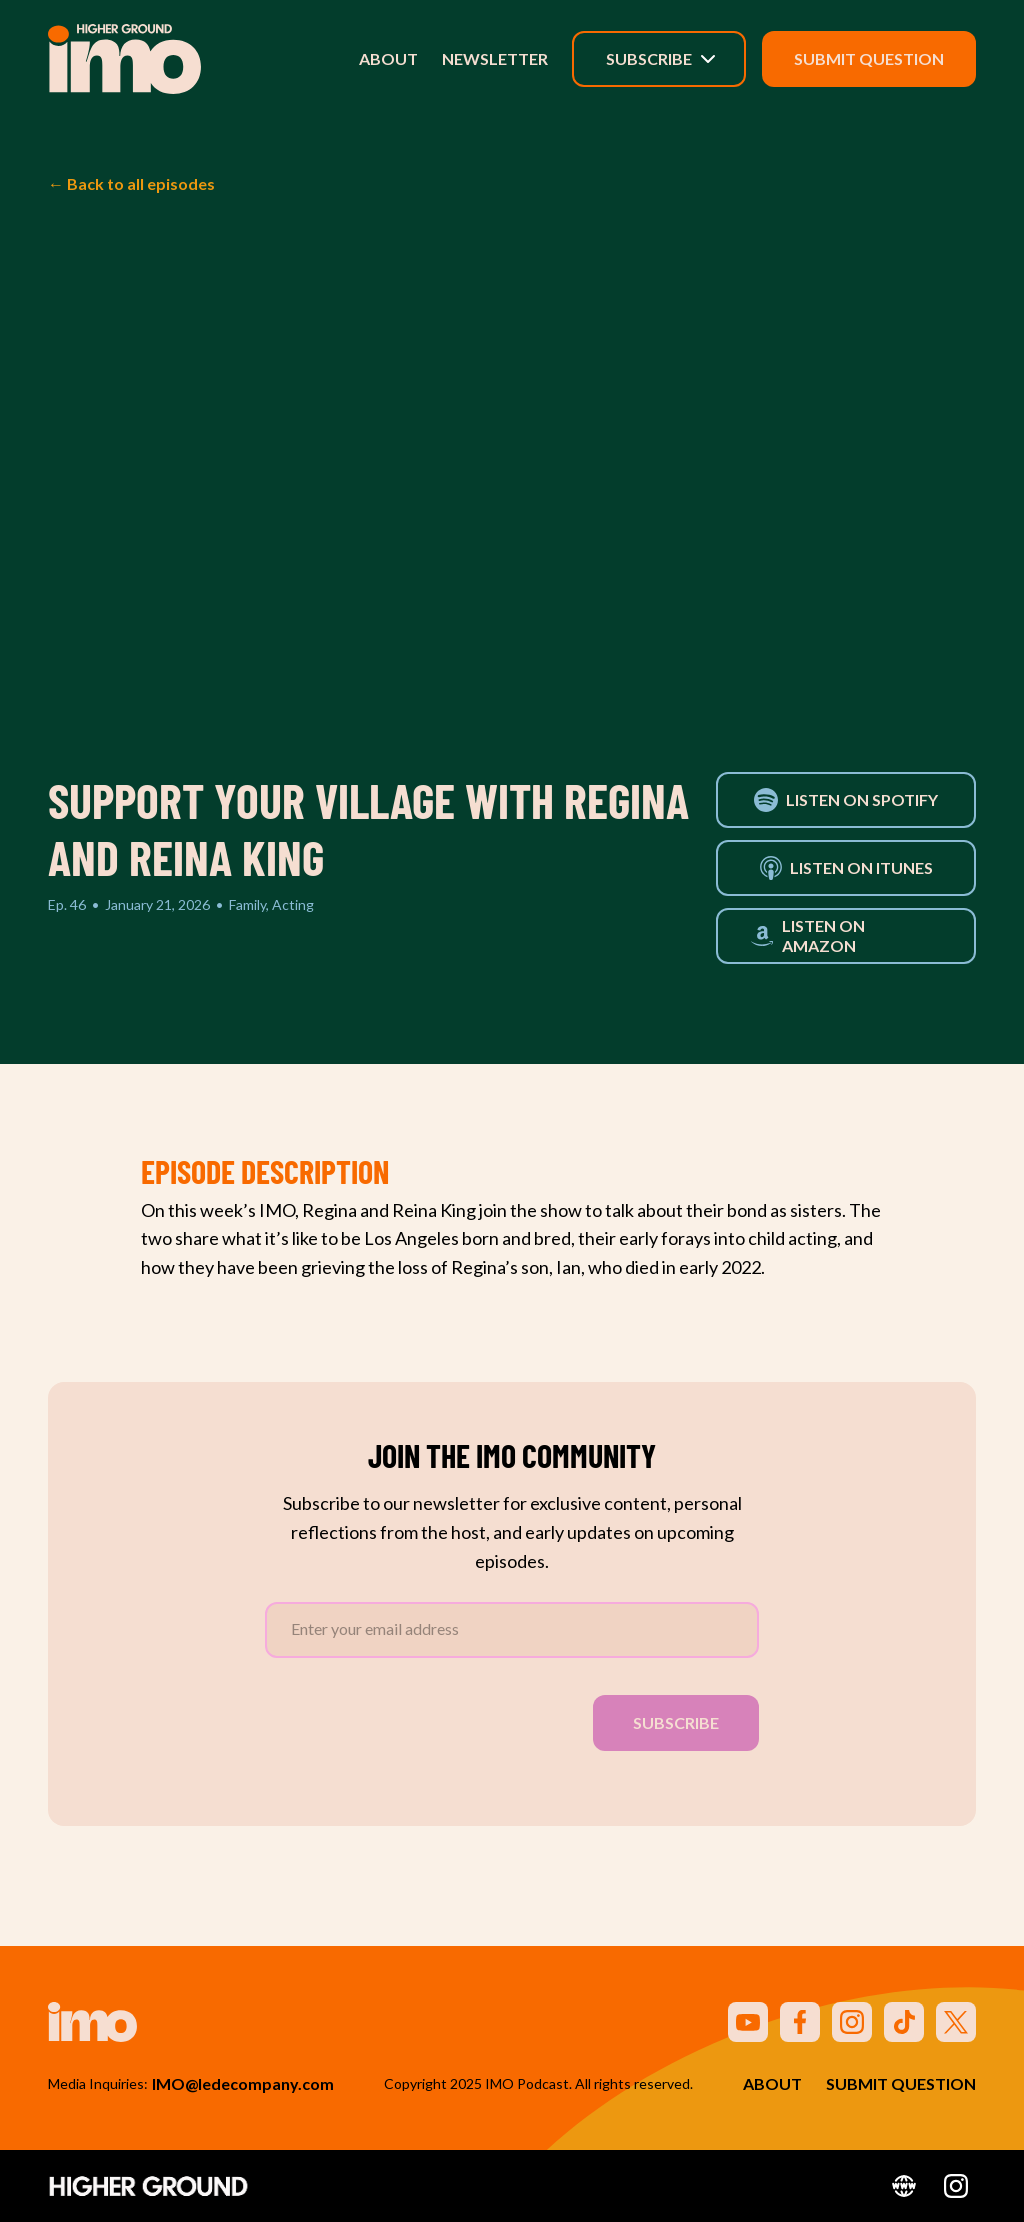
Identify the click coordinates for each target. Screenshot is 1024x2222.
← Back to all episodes (131, 183)
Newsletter (495, 58)
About (388, 58)
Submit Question (869, 58)
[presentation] (417, 1719)
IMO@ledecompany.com (243, 2083)
